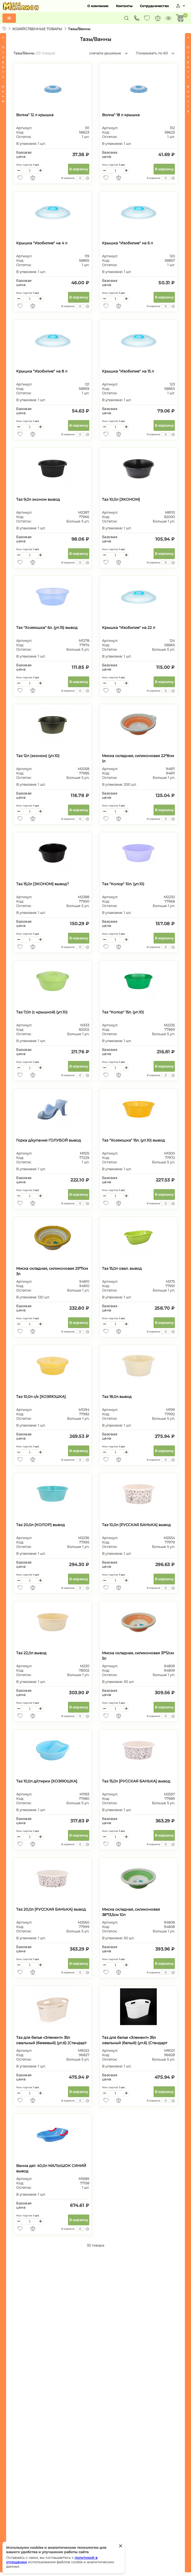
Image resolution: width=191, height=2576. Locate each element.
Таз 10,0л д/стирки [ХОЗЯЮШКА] (46, 1781)
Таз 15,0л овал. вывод (122, 1268)
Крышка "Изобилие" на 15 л (128, 371)
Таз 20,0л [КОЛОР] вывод (40, 1524)
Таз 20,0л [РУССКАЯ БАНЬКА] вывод (51, 1909)
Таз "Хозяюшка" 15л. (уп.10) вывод (133, 1140)
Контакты (124, 6)
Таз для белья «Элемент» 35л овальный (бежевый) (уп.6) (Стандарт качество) (51, 2043)
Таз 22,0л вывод (31, 1653)
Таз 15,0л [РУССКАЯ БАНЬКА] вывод (136, 1781)
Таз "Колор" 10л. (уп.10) (123, 884)
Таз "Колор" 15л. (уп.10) (123, 1012)
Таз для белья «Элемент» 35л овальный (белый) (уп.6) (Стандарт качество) (134, 2043)
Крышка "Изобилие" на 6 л (127, 243)
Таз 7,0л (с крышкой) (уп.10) (41, 1012)
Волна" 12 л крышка (35, 114)
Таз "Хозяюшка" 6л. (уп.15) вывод (47, 627)
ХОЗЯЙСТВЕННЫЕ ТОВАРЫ (37, 29)
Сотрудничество (154, 6)
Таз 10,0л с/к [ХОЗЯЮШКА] (41, 1396)
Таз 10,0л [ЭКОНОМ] (121, 499)
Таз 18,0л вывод (117, 1396)
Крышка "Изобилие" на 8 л (41, 371)
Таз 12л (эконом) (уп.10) (37, 755)
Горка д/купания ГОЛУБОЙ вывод (48, 1140)
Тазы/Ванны (79, 29)
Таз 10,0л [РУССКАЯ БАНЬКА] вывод (136, 1524)
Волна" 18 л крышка (121, 114)
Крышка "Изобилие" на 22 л (128, 627)
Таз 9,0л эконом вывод (38, 499)
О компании (98, 6)
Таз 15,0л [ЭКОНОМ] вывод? (42, 884)
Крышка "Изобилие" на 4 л (41, 243)
